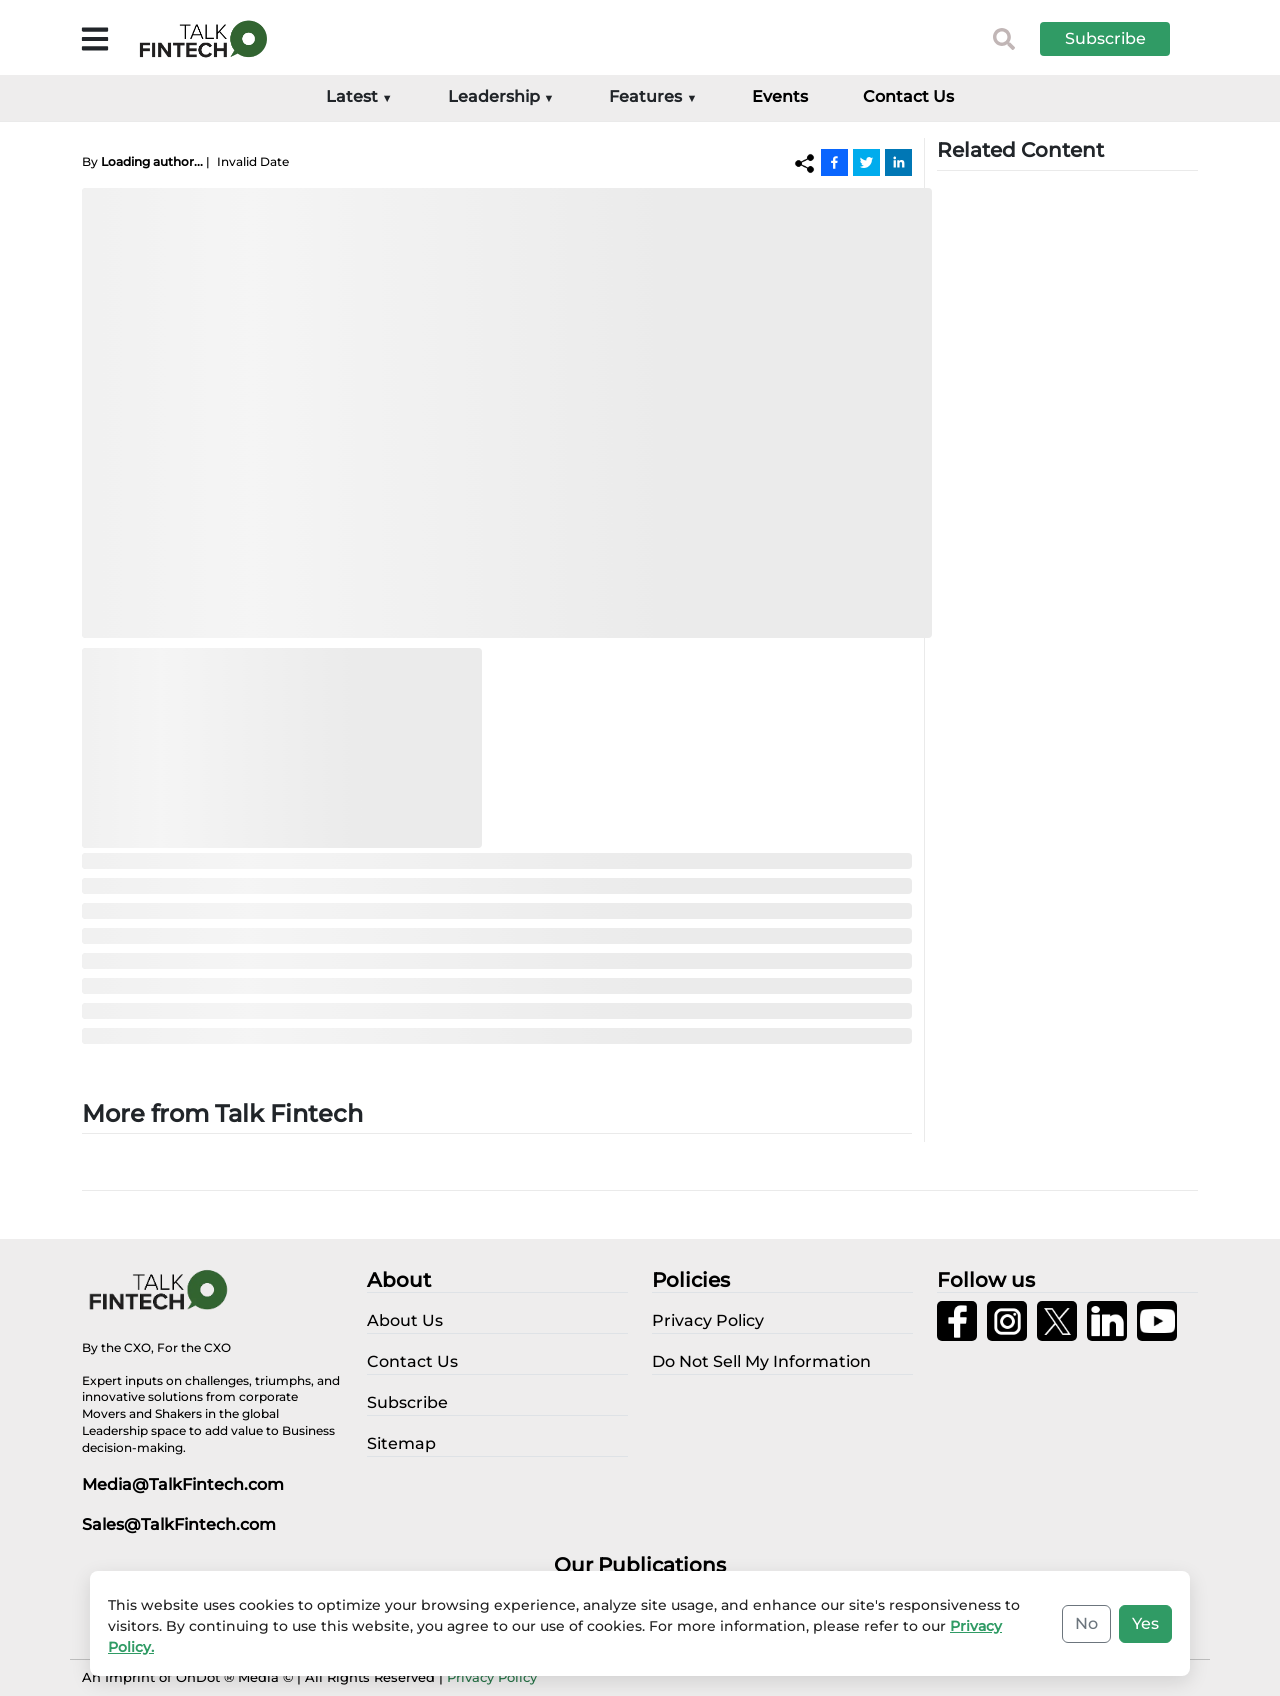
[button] (1120, 39)
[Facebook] (834, 162)
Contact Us (908, 96)
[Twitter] (866, 162)
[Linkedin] (898, 162)
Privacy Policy (492, 1677)
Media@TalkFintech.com (183, 1484)
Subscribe (1105, 38)
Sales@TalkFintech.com (179, 1524)
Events (780, 96)
